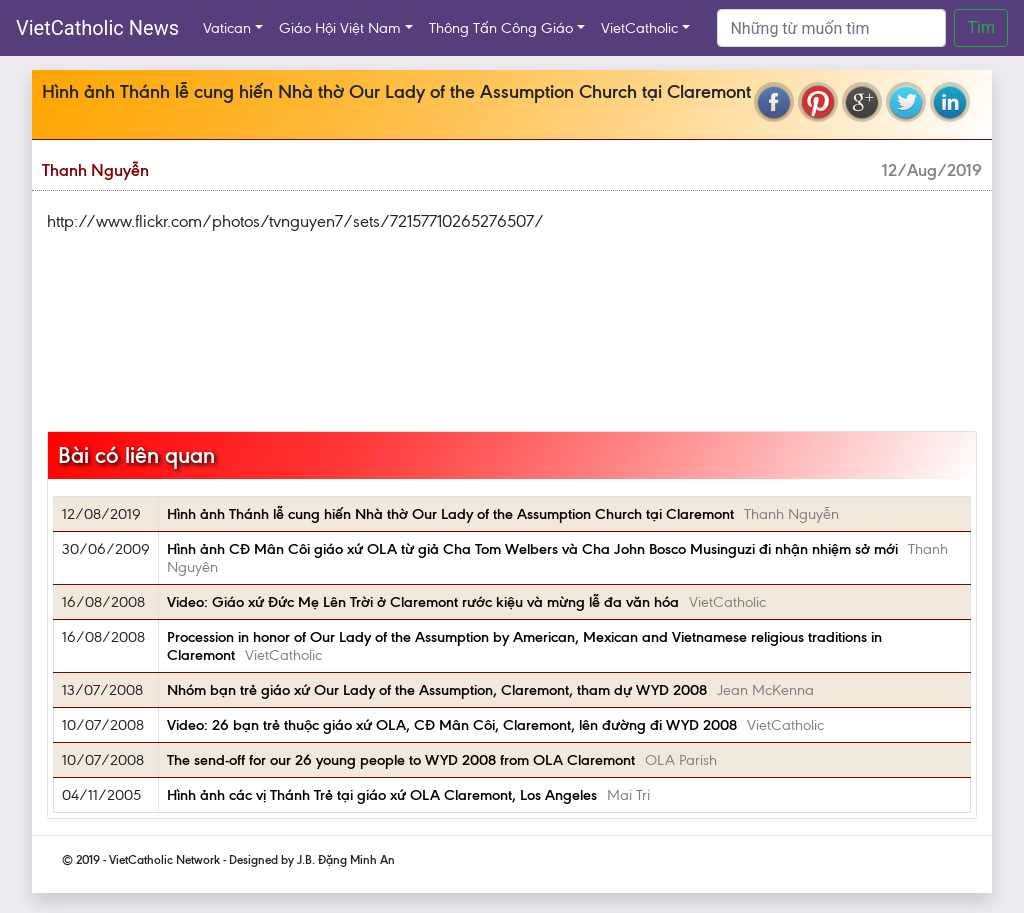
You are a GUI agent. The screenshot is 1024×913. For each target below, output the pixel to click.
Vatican (227, 28)
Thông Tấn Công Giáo (501, 28)
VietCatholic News (97, 28)
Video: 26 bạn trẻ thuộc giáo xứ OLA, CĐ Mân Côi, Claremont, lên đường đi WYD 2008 (452, 725)
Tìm (981, 27)
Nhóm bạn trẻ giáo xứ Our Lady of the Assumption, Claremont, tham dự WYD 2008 (437, 690)
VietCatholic (639, 28)
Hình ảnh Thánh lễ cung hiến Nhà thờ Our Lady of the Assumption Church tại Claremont (450, 514)
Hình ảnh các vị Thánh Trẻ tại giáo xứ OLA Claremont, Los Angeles (382, 795)
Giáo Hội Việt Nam (340, 28)
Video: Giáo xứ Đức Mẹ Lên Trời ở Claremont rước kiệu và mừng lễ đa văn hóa (423, 602)
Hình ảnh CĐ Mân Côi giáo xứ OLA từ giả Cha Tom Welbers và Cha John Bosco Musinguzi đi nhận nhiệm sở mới (532, 549)
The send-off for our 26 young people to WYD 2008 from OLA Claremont (401, 760)
